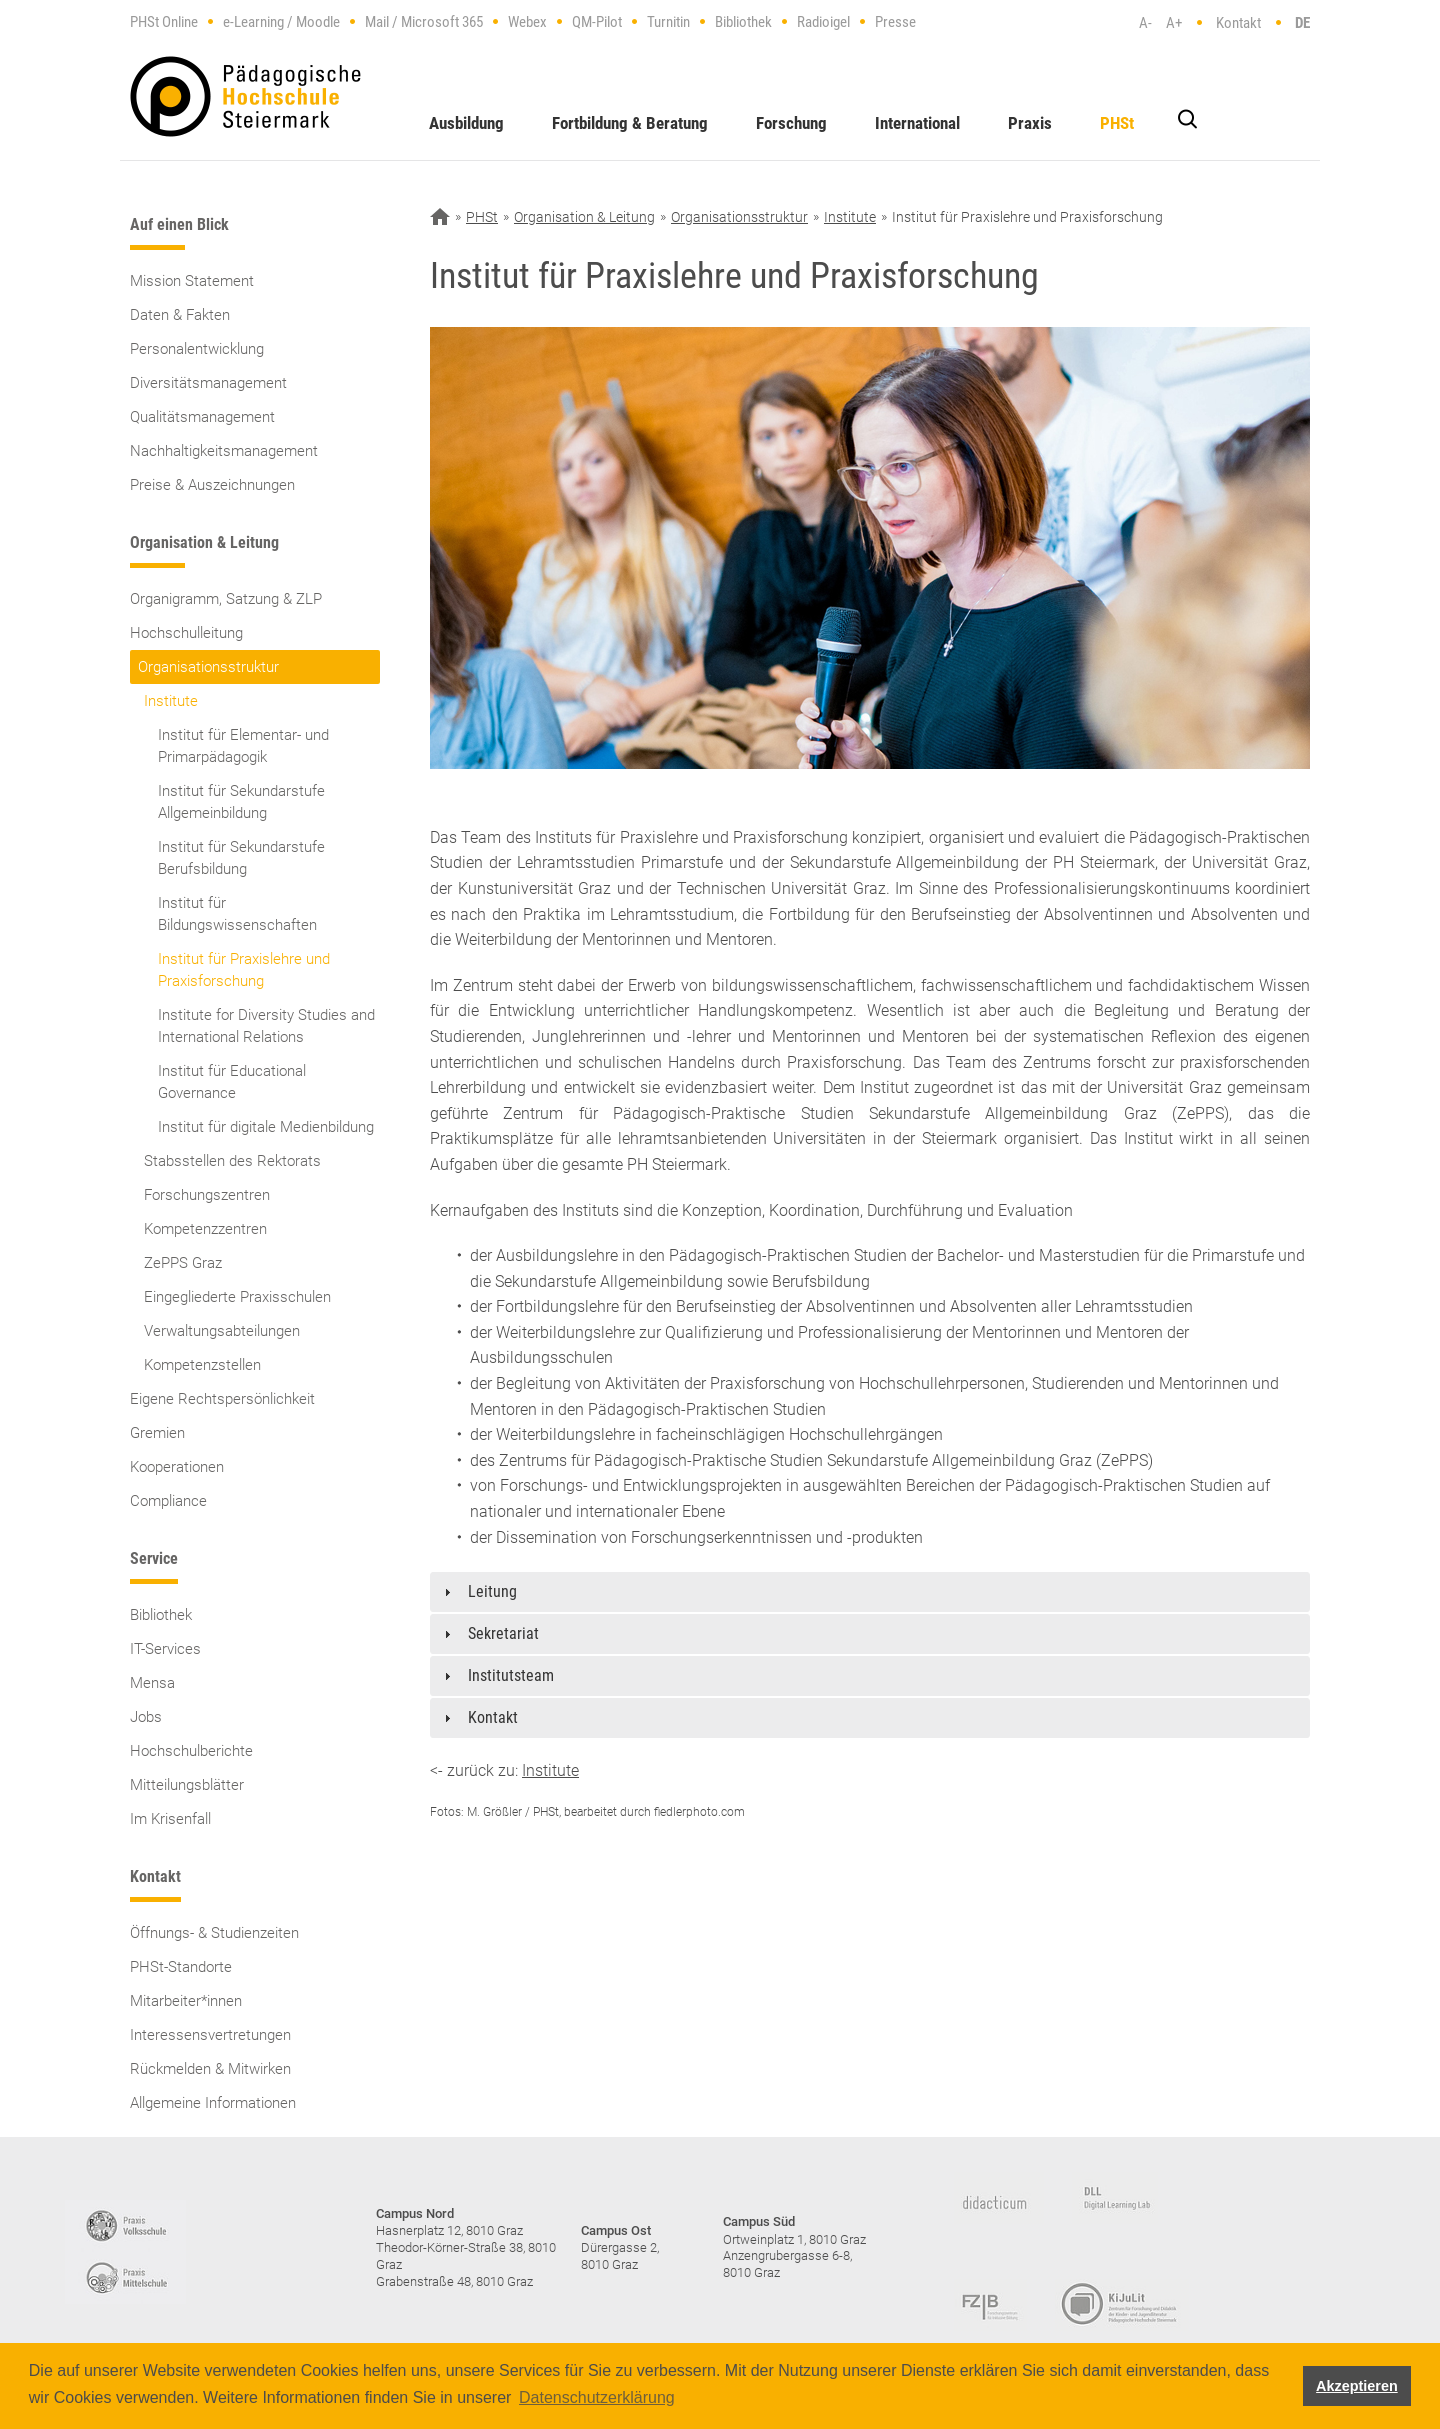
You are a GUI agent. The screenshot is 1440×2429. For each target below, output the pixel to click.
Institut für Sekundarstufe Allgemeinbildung (241, 802)
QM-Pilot (597, 22)
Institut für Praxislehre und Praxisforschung (244, 970)
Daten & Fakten (180, 315)
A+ (1174, 23)
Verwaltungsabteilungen (222, 1331)
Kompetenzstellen (202, 1365)
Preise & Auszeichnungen (212, 485)
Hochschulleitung (186, 633)
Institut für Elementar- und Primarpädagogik (243, 746)
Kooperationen (177, 1467)
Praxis (1030, 123)
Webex (527, 22)
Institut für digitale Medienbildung (266, 1127)
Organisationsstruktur (208, 667)
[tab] (870, 1592)
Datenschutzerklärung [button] (597, 2397)
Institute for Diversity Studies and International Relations (266, 1026)
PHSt (1117, 123)
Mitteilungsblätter (187, 1785)
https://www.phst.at (245, 96)
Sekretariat (503, 1633)
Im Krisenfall (170, 1819)
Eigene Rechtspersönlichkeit (222, 1399)
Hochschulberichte (191, 1751)
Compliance (168, 1501)
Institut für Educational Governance (232, 1082)
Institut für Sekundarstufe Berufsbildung (241, 858)
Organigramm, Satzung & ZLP (226, 599)
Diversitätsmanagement (208, 383)
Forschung (791, 123)
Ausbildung (466, 123)
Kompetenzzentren (205, 1229)
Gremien (157, 1433)
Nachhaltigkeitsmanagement (224, 451)
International (917, 123)
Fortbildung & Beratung (630, 123)
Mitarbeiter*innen (186, 2001)
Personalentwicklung (197, 349)
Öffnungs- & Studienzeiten (214, 1933)
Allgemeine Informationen (213, 2103)
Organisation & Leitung (584, 217)
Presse (895, 22)
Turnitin (668, 22)
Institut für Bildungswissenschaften (237, 914)
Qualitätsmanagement (202, 417)
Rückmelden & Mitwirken (210, 2069)
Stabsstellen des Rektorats (232, 1161)
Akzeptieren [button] (1357, 2386)
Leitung (492, 1591)
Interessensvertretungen (210, 2035)
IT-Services (165, 1649)
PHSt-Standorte (181, 1967)
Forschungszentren (207, 1195)
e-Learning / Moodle (281, 22)
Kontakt (1238, 23)
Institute (171, 701)
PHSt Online (164, 22)
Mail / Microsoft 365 (424, 22)
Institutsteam (511, 1675)
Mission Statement (192, 281)
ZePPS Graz (183, 1263)
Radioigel (823, 22)
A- (1145, 23)
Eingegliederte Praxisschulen (237, 1297)
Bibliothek (743, 22)
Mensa (152, 1683)
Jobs (146, 1717)
